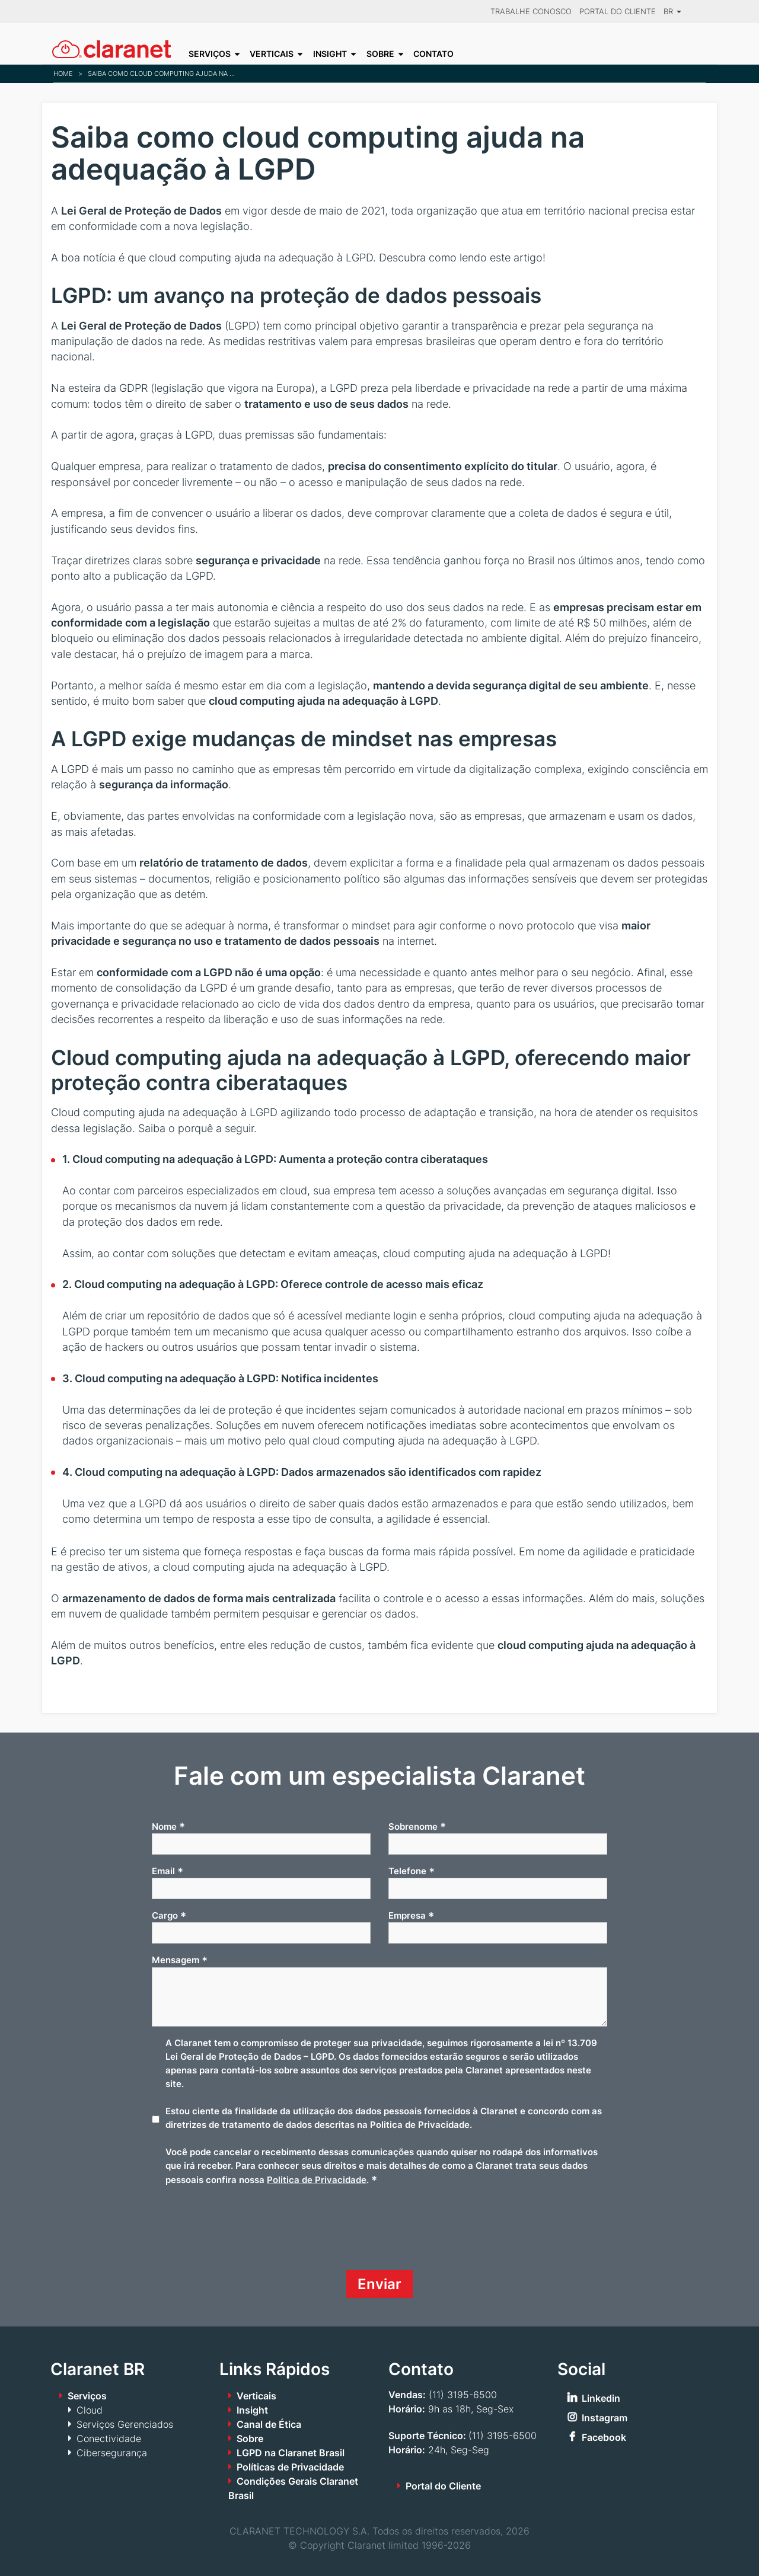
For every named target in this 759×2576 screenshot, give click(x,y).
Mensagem (180, 1960)
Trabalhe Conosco (531, 11)
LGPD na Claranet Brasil (291, 2453)
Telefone (411, 1871)
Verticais (272, 54)
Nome (168, 1826)
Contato (433, 54)
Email (167, 1871)
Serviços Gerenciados (124, 2424)
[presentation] (242, 2233)
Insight (330, 54)
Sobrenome (417, 1826)
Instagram (604, 2418)
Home (63, 73)
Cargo (169, 1915)
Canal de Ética (269, 2424)
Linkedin (601, 2398)
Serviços (210, 54)
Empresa (411, 1915)
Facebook (604, 2437)
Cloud (89, 2410)
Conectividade (108, 2438)
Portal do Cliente (617, 11)
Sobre (380, 54)
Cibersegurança (111, 2453)
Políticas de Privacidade (290, 2467)
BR (672, 11)
